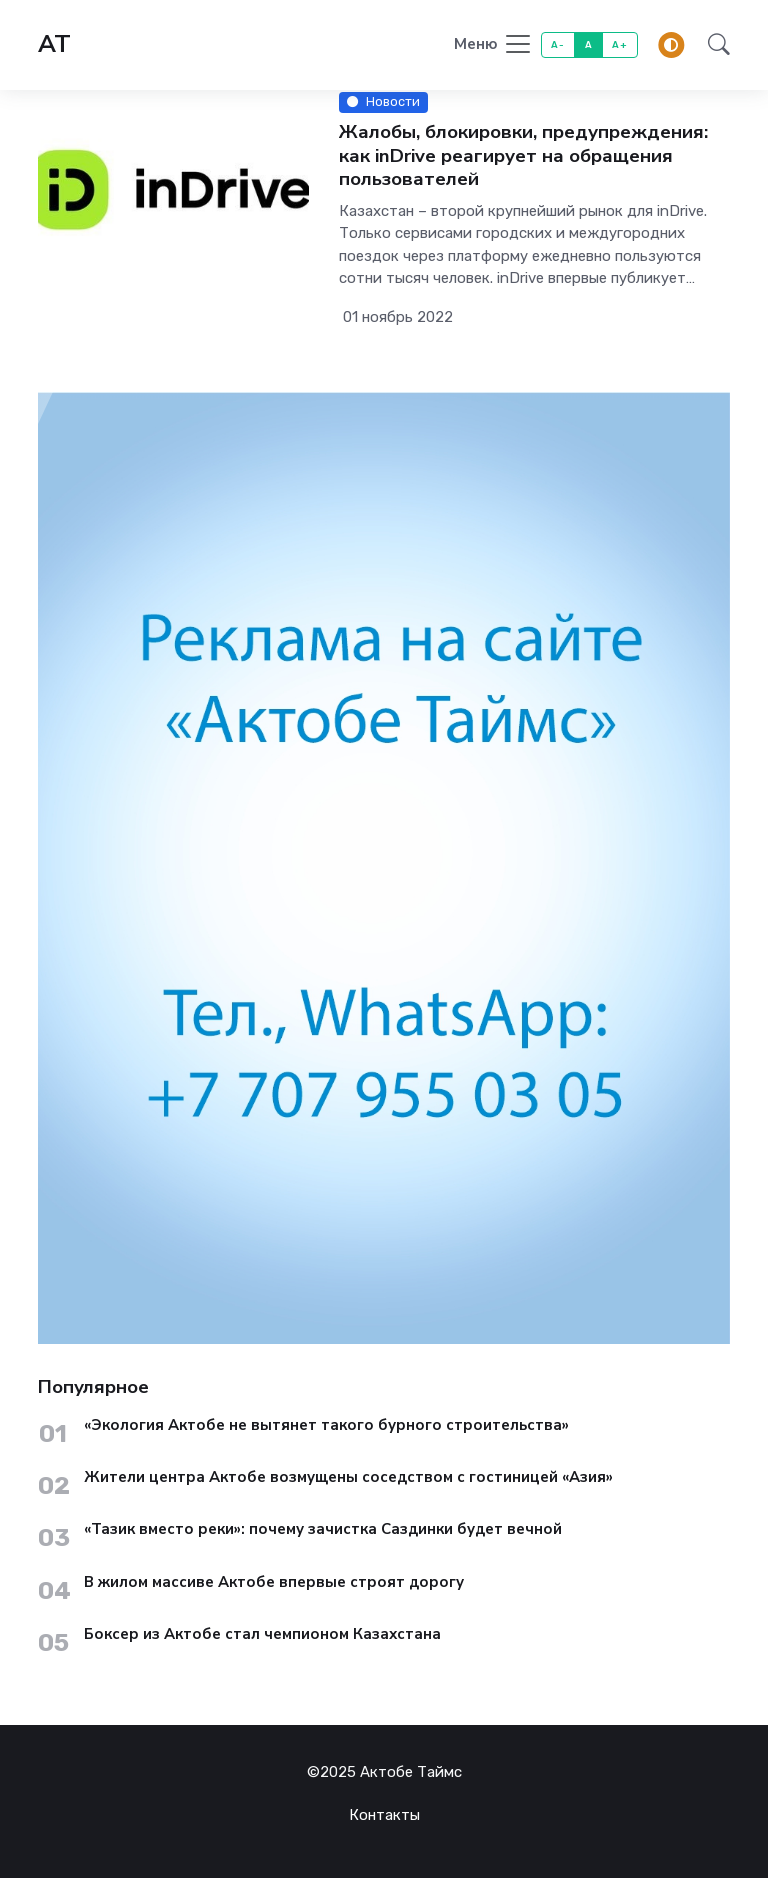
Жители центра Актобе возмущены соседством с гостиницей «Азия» (348, 1477)
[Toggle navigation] (493, 45)
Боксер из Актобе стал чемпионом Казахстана (262, 1634)
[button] (713, 45)
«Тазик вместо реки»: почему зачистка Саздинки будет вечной (323, 1529)
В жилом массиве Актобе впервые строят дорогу (274, 1582)
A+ (619, 44)
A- (557, 44)
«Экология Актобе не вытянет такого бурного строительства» (326, 1425)
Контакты (384, 1815)
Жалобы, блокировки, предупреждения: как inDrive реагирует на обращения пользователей (523, 156)
